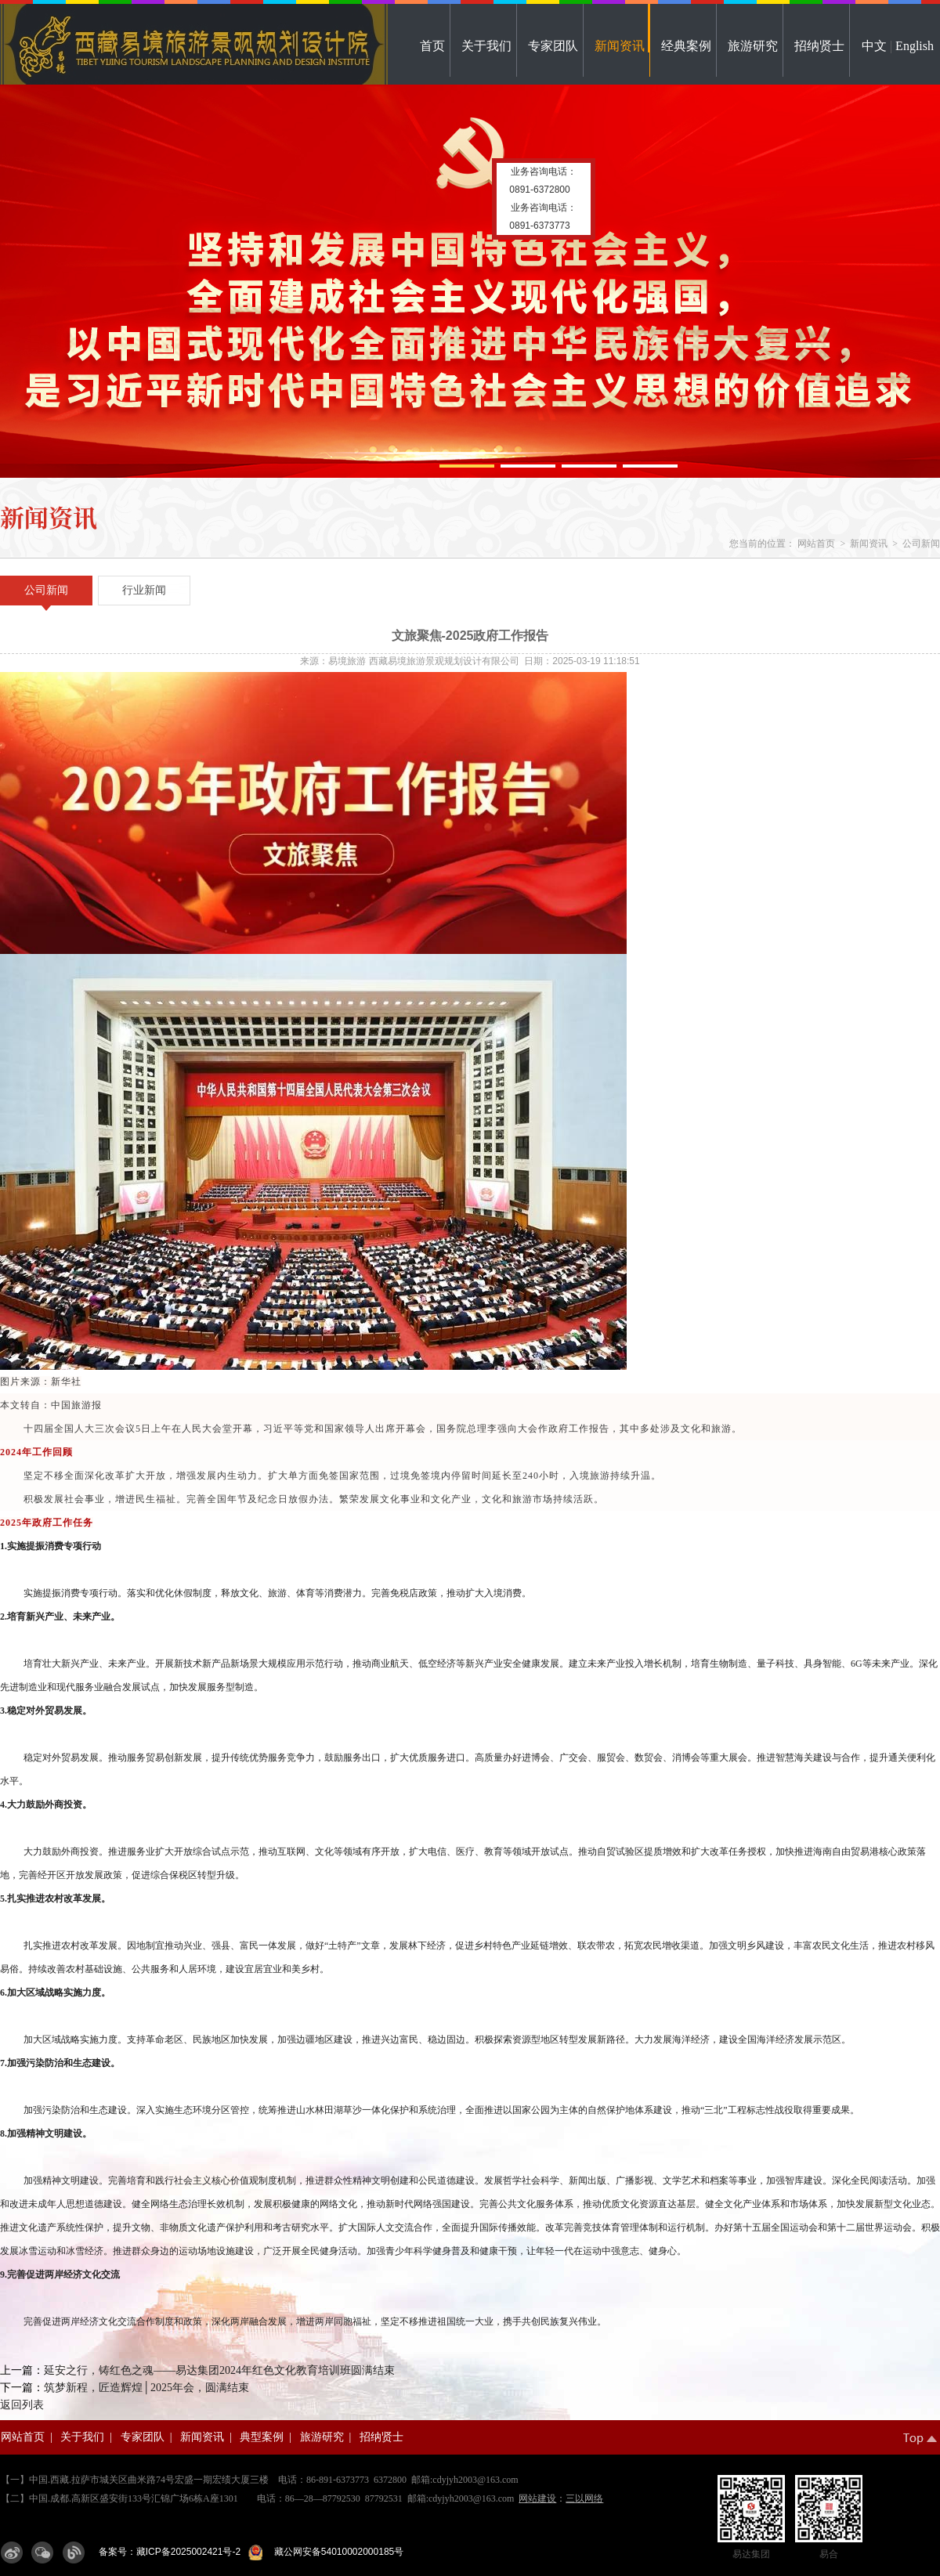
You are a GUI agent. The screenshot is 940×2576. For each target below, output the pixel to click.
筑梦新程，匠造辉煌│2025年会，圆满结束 (146, 2388)
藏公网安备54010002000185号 (336, 2551)
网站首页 (816, 543)
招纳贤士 (819, 45)
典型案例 (262, 2437)
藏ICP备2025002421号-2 (188, 2551)
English (914, 45)
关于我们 (486, 45)
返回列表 (22, 2405)
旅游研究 (753, 45)
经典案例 (686, 45)
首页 (432, 45)
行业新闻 (144, 590)
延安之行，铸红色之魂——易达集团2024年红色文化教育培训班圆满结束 (219, 2370)
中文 (874, 45)
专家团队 (553, 45)
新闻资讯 (620, 45)
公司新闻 (921, 543)
